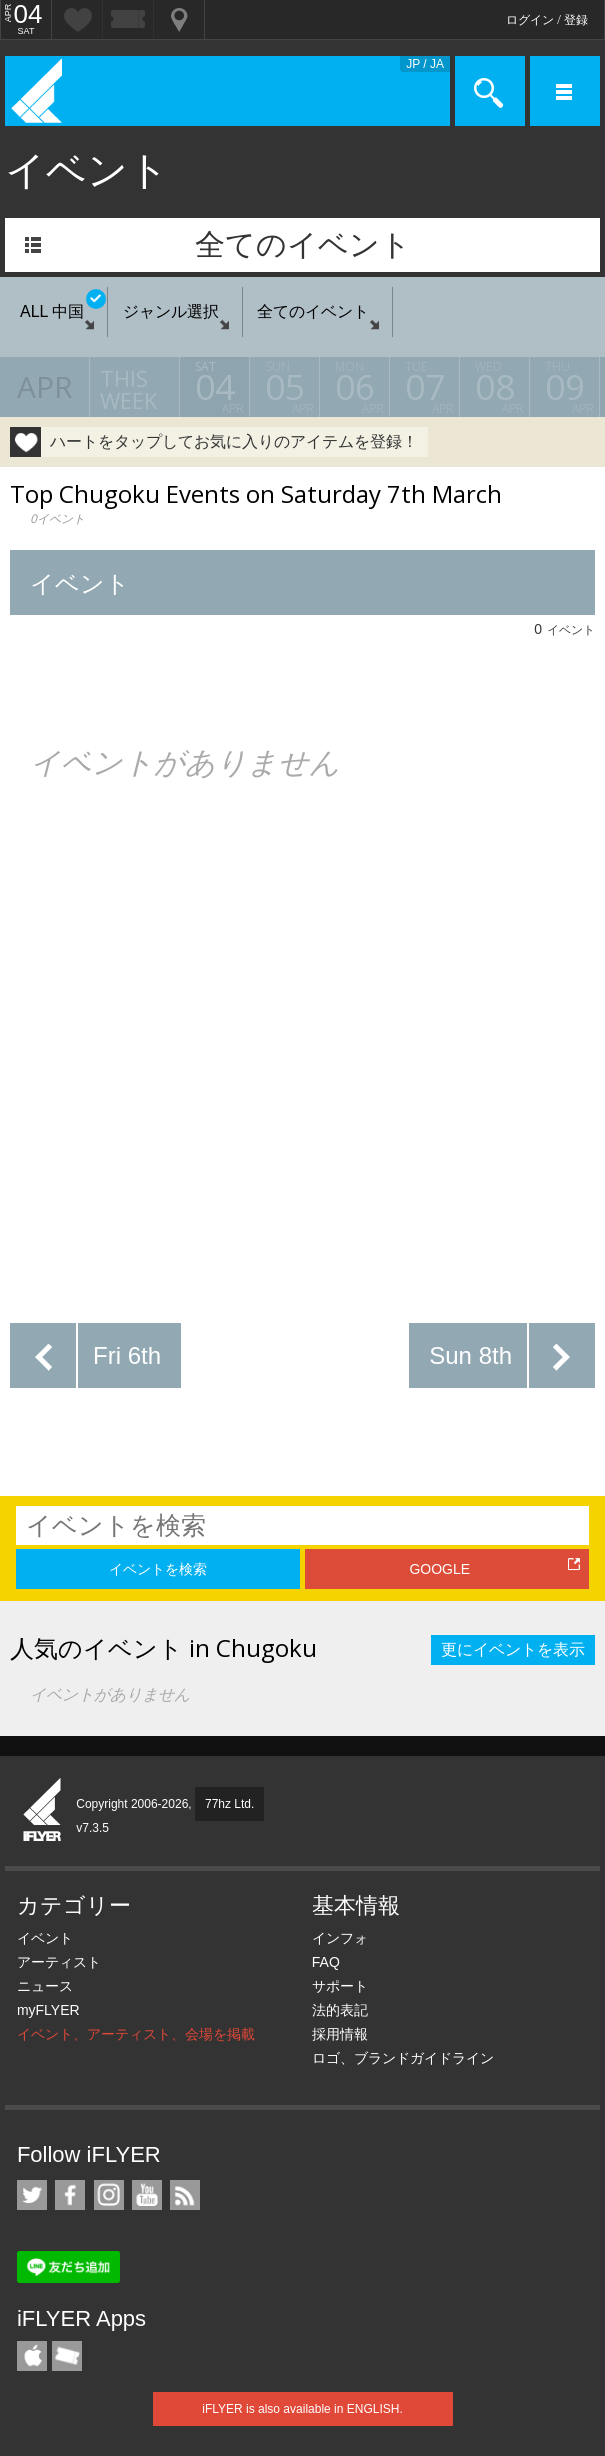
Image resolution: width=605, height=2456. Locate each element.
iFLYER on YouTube (147, 2195)
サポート (340, 1986)
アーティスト (59, 1962)
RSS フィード (185, 2195)
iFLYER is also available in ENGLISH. (302, 2409)
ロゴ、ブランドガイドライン (403, 2058)
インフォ (340, 1938)
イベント (45, 1938)
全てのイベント (303, 244)
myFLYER (48, 2010)
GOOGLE (439, 1569)
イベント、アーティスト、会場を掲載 (136, 2034)
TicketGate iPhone (67, 2356)
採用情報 (340, 2034)
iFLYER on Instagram (109, 2195)
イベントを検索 (158, 1569)
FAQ (326, 1962)
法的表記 (340, 2010)
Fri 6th (127, 1355)
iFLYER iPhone (32, 2356)
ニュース (45, 1986)
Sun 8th (470, 1355)
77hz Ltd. (229, 1804)
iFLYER (43, 1811)
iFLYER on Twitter (32, 2195)
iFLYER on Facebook (70, 2195)
